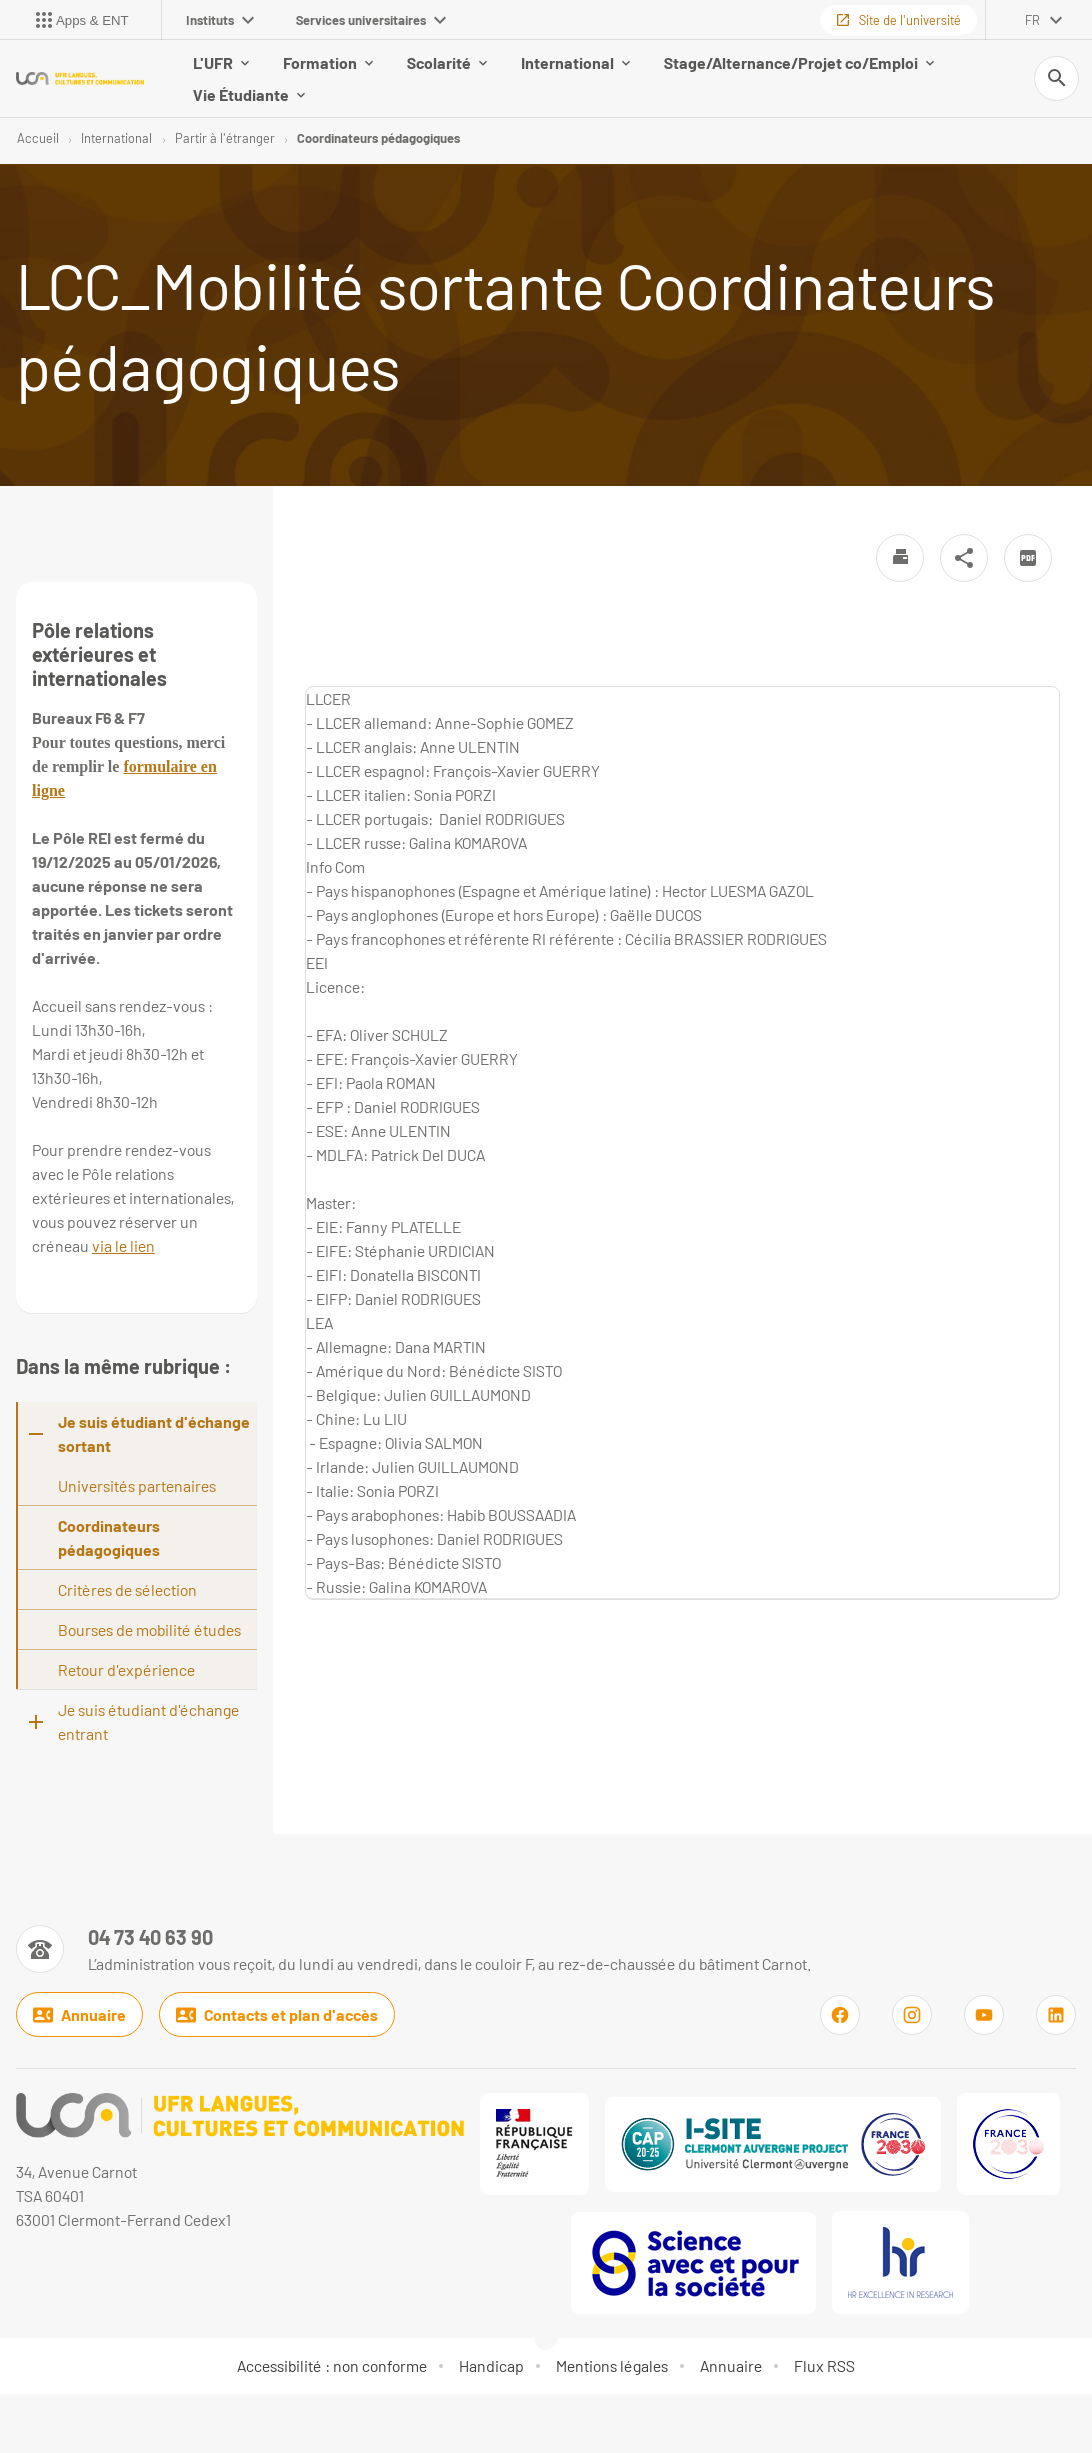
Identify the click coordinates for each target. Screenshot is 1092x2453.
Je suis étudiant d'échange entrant (148, 1724)
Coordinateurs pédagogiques (378, 140)
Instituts (220, 20)
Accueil (38, 140)
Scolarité (447, 63)
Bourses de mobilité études (149, 1632)
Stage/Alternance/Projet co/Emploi (799, 63)
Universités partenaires (137, 1488)
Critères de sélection (127, 1592)
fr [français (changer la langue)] (1032, 20)
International (575, 63)
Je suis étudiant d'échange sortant (154, 1436)
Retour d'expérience (126, 1672)
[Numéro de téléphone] (413, 1952)
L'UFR (221, 63)
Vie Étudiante (249, 95)
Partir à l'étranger (225, 140)
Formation (328, 63)
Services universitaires (371, 20)
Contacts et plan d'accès (277, 2019)
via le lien (123, 1248)
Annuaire (79, 2019)
